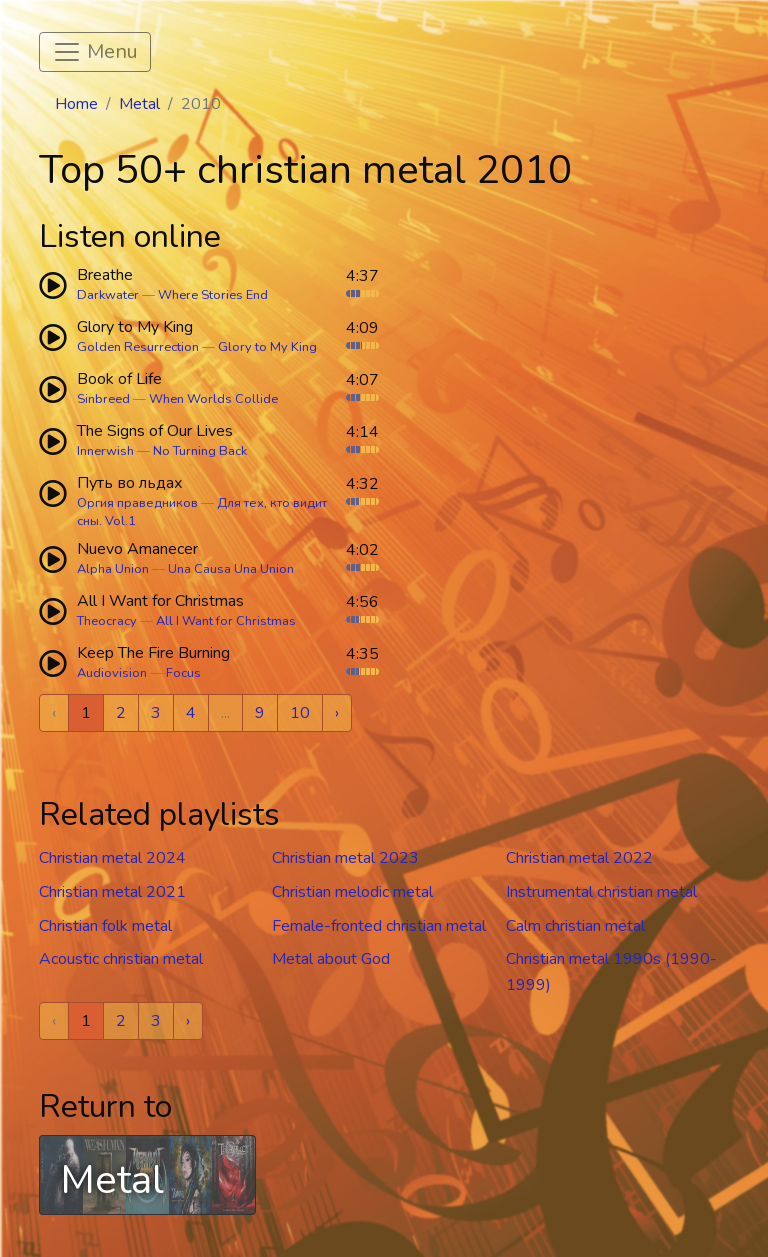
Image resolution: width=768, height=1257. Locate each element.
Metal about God (331, 959)
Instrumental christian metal (601, 892)
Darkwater (108, 295)
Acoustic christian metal (121, 959)
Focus (183, 673)
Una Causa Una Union (231, 569)
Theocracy (107, 621)
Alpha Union (113, 569)
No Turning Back (200, 451)
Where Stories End (213, 295)
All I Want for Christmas (226, 621)
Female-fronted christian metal (379, 926)
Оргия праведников (137, 503)
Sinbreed (103, 399)
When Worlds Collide (213, 399)
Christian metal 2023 (345, 858)
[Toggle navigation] (95, 52)
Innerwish (105, 451)
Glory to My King (267, 347)
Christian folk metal (105, 926)
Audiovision (112, 673)
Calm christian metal (575, 926)
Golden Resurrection (138, 347)
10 (300, 713)
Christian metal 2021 (112, 892)
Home (76, 104)
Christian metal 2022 (579, 858)
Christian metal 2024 (112, 858)
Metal (139, 104)
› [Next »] (337, 713)
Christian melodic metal (352, 892)
